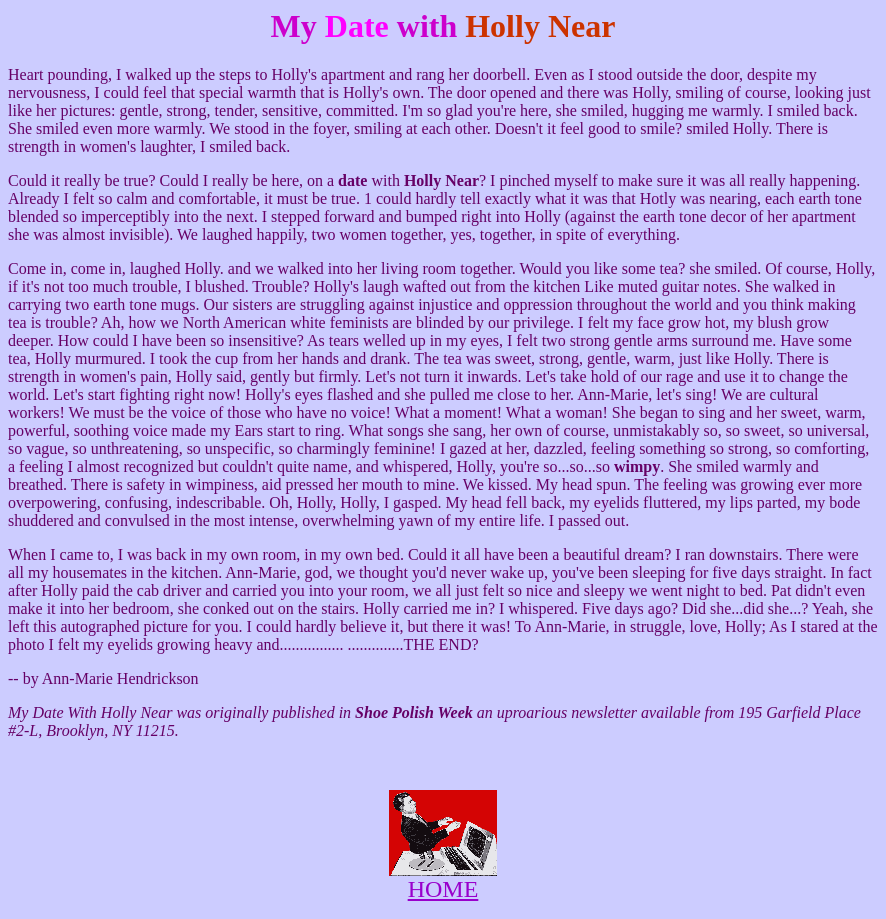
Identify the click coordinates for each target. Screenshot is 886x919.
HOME (443, 889)
